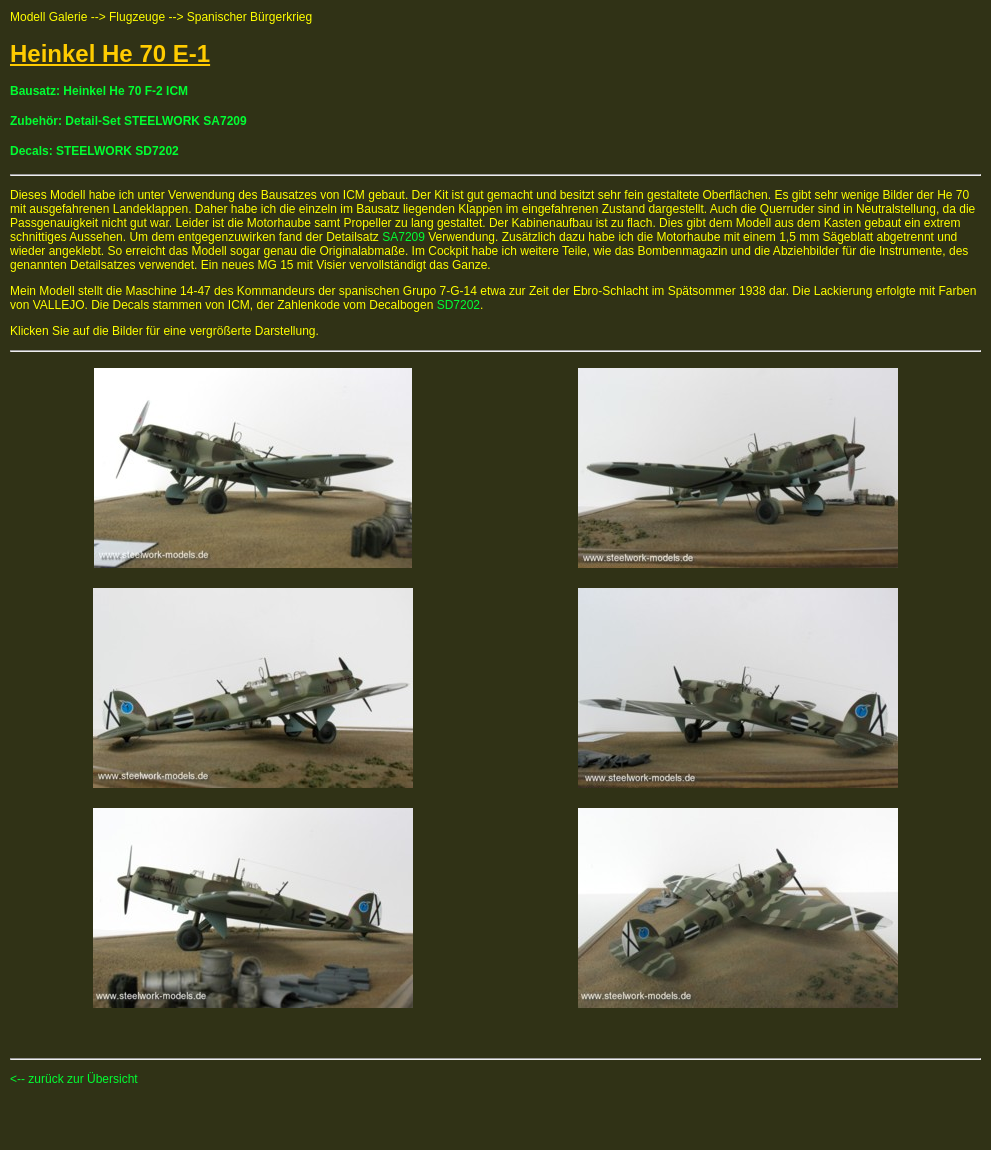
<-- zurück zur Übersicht (74, 1079)
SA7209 (403, 237)
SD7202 (458, 305)
